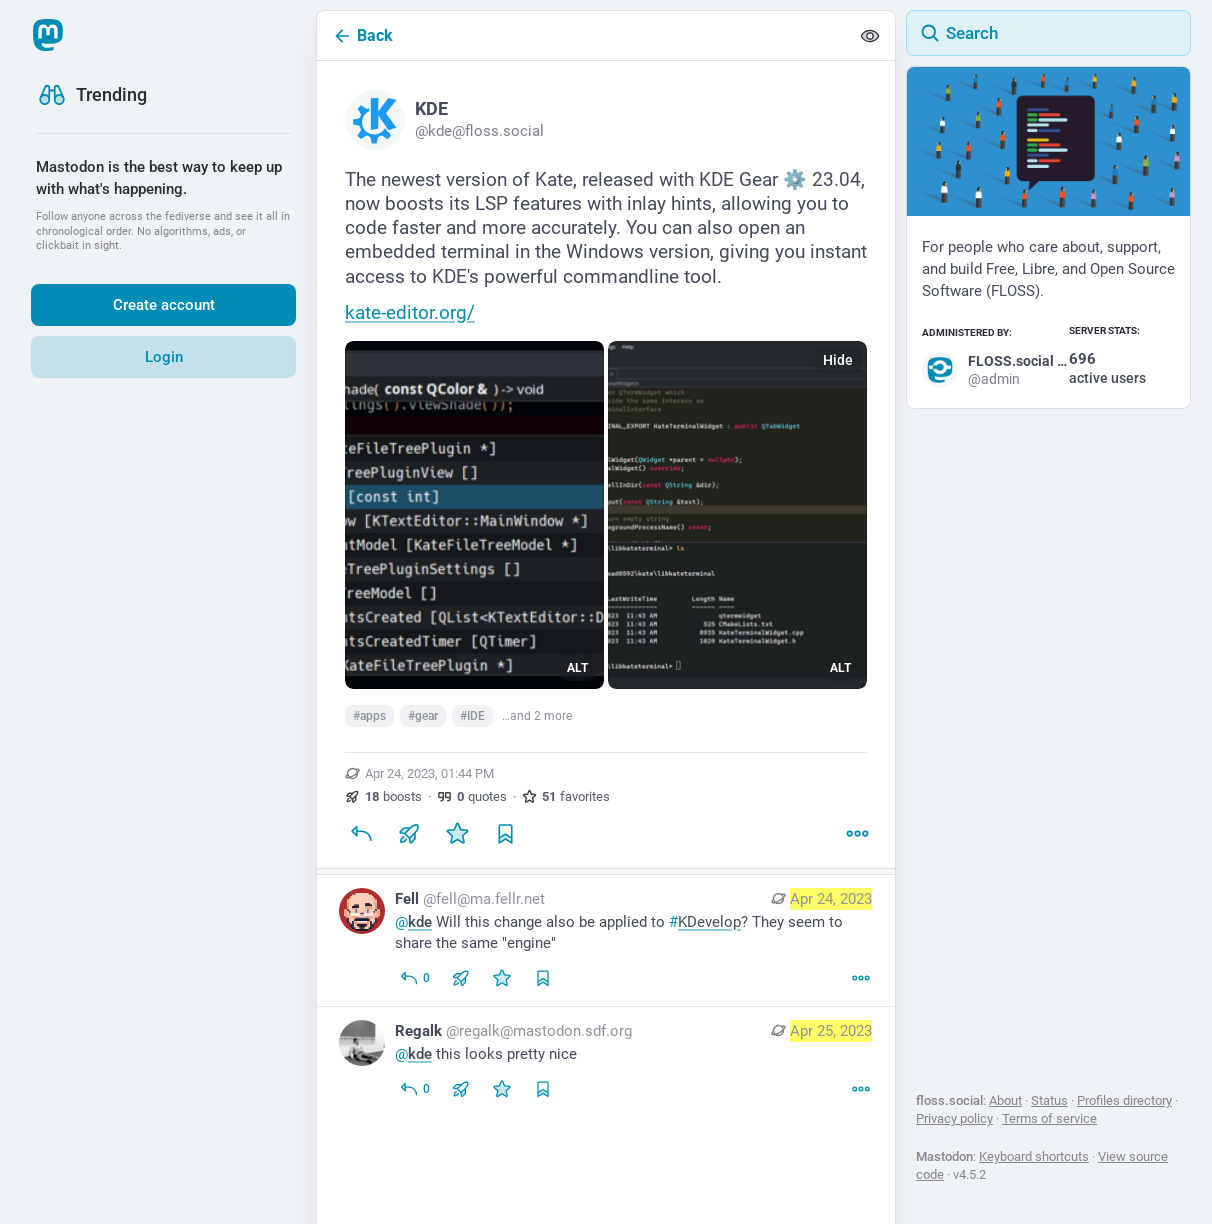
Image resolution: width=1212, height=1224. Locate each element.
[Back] (583, 35)
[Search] (1048, 33)
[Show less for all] (870, 36)
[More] (857, 834)
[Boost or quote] (409, 834)
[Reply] (361, 834)
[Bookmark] (505, 834)
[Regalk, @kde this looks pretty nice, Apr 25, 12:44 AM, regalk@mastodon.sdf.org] (606, 1062)
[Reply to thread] (414, 978)
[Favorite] (457, 834)
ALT (577, 668)
